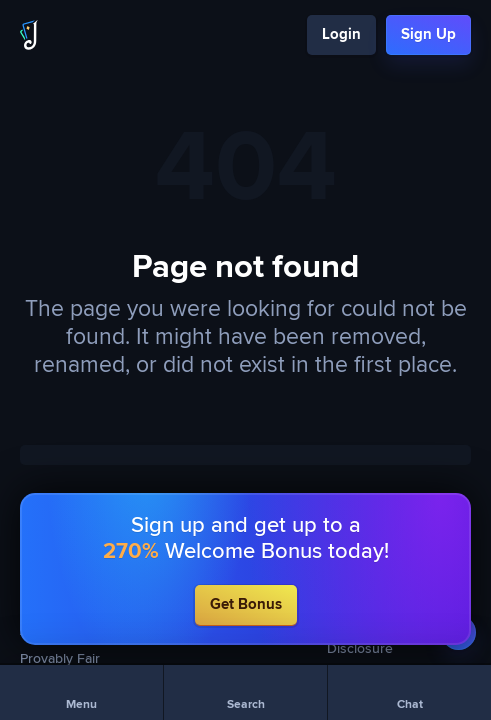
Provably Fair (60, 659)
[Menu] (81, 692)
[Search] (245, 692)
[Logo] (29, 35)
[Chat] (409, 692)
